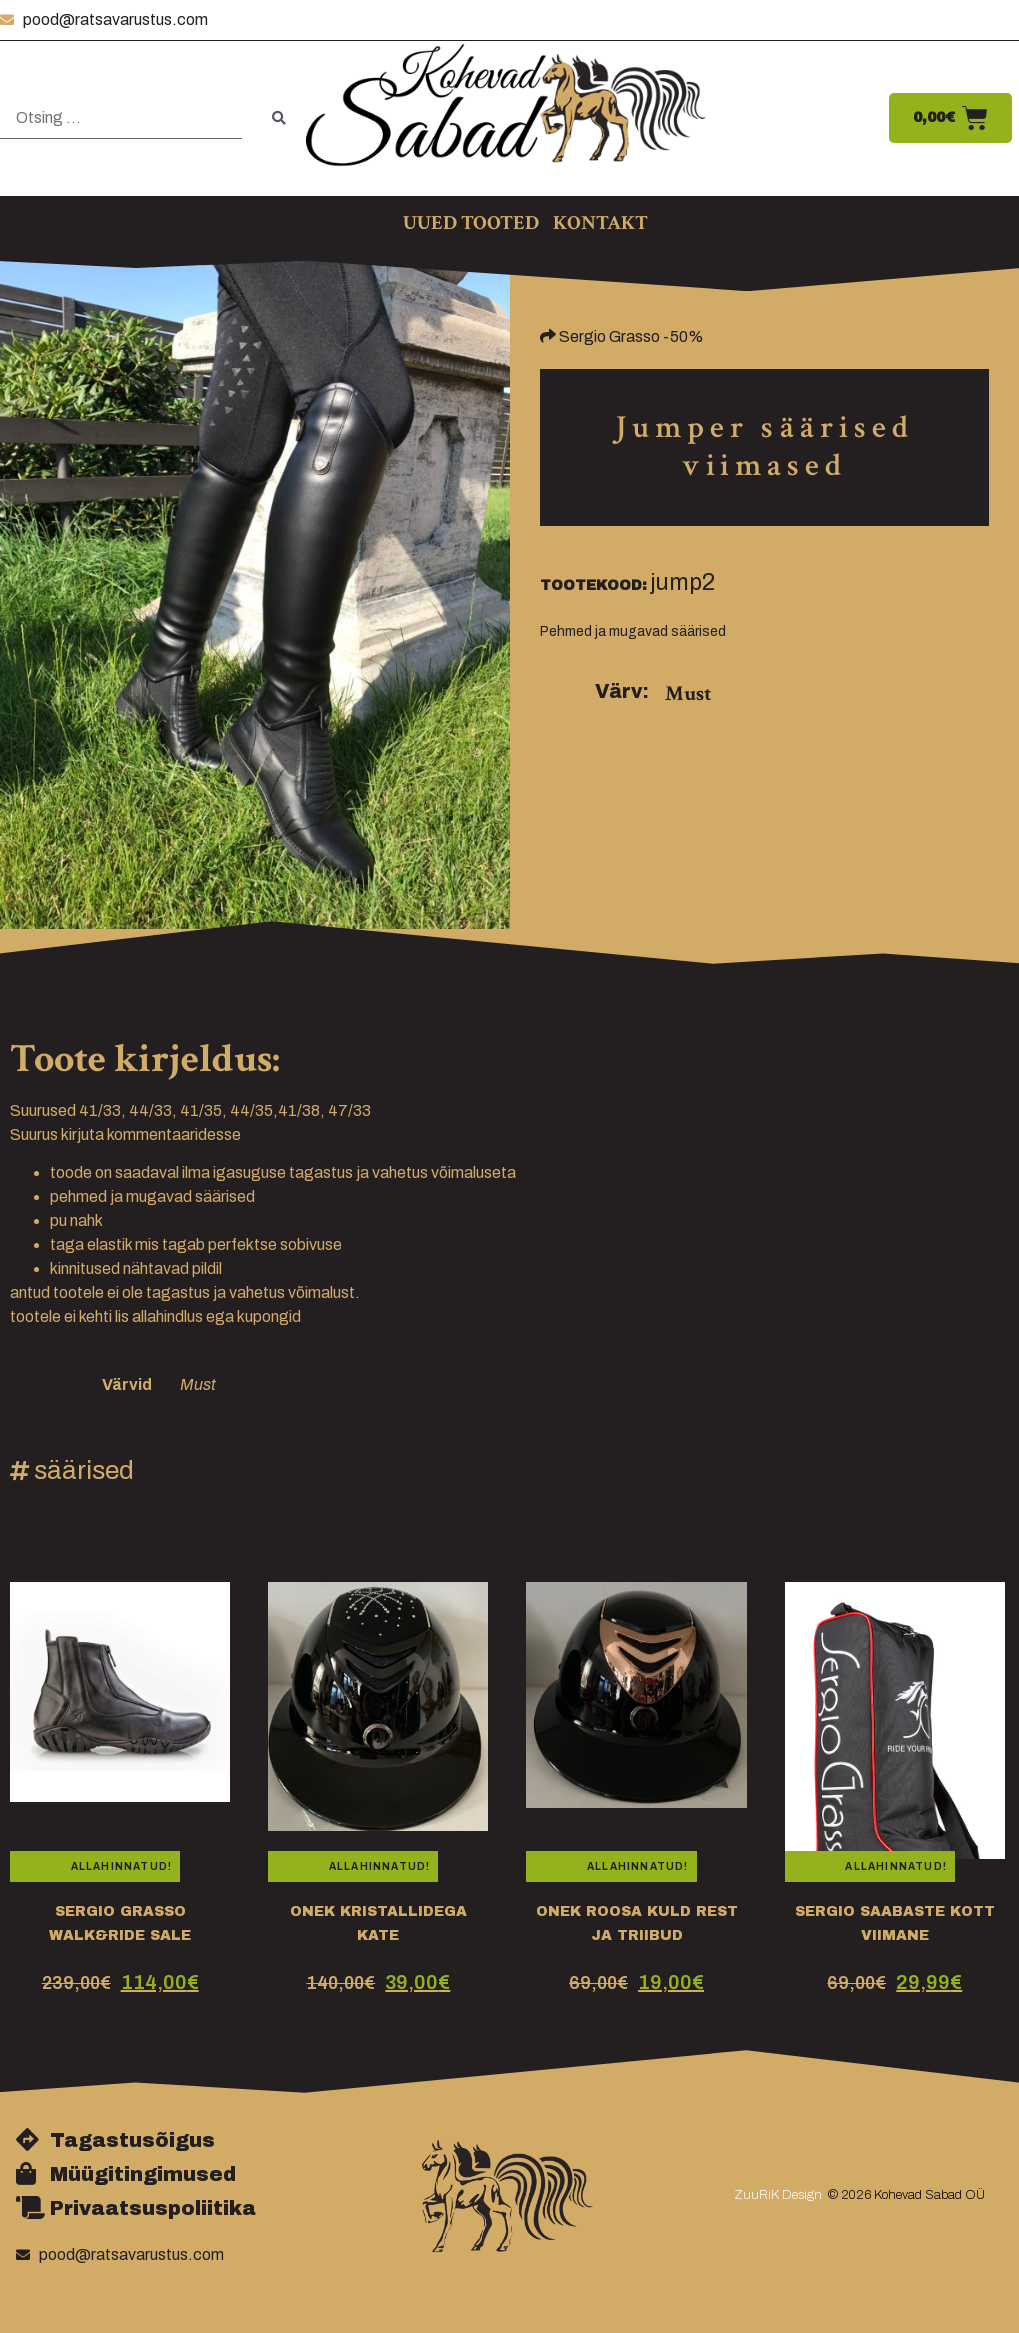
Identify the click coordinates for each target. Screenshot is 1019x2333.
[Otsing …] (121, 118)
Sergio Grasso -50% (631, 336)
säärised (84, 1470)
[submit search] (279, 118)
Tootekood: (593, 586)
